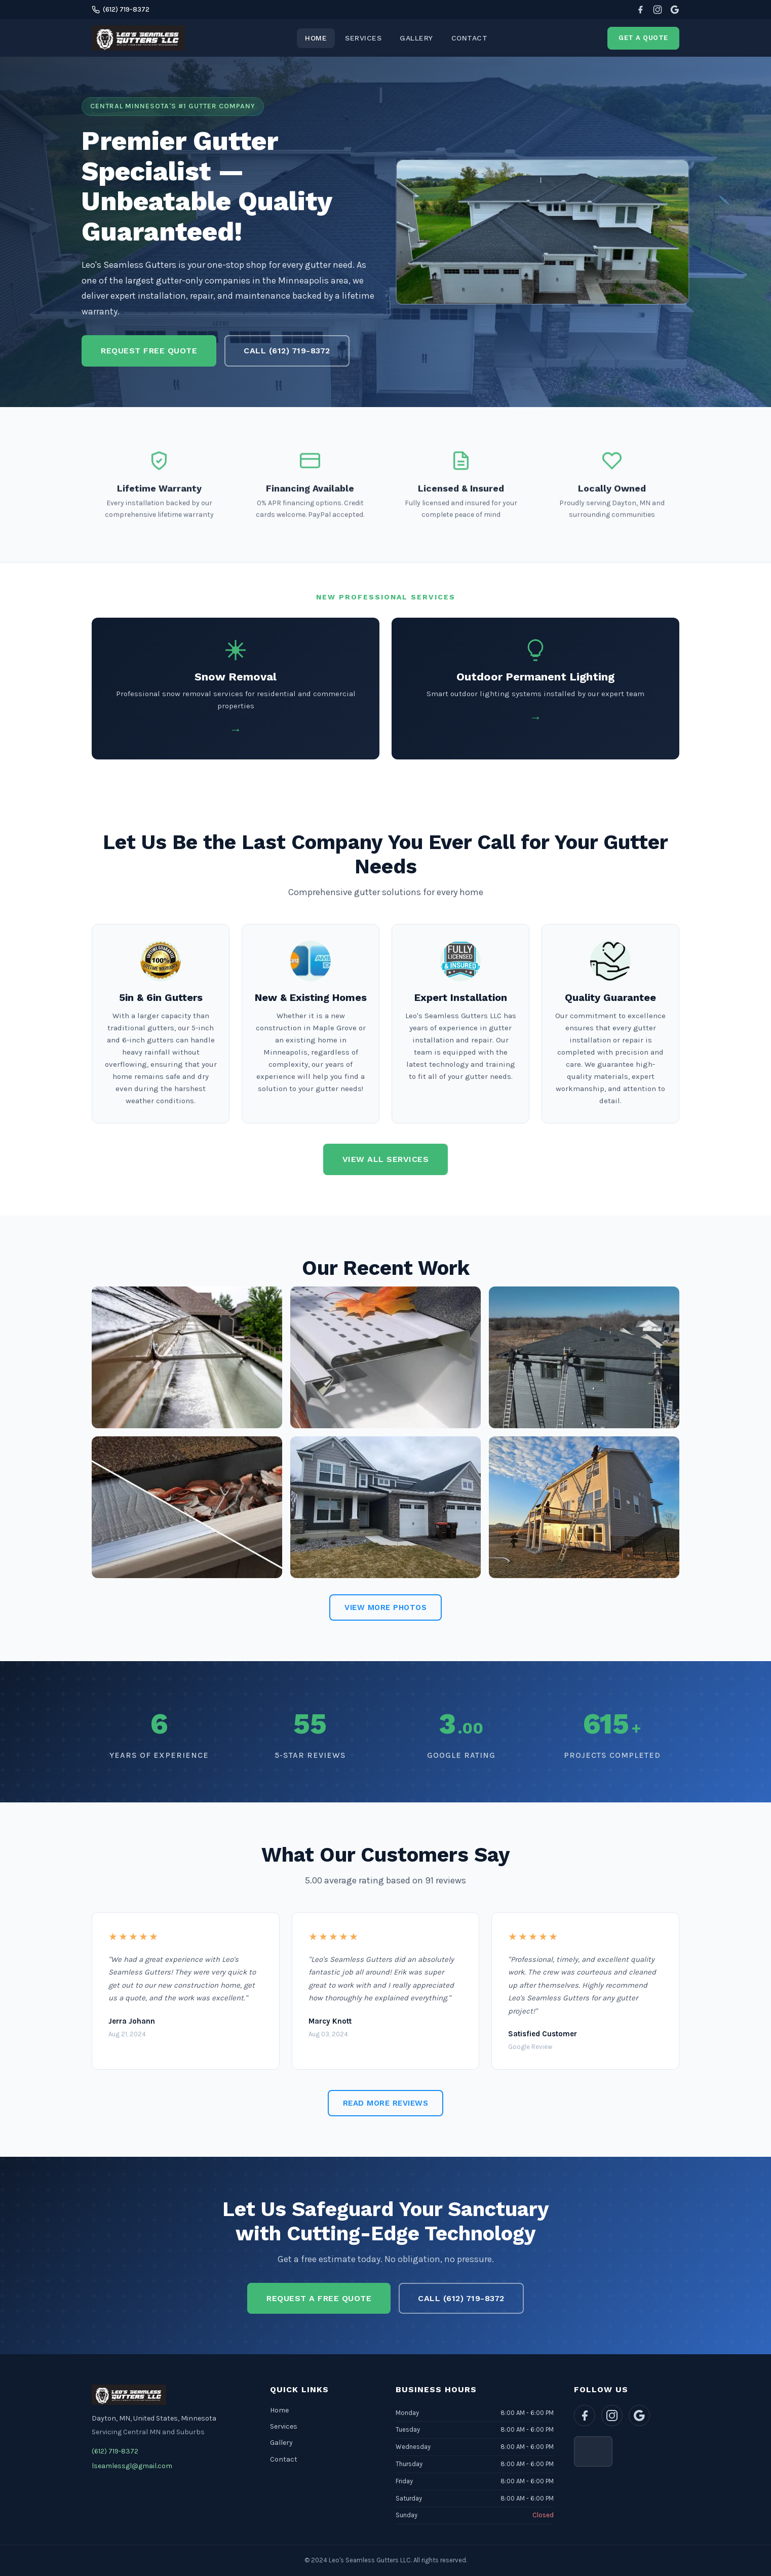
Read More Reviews (386, 2103)
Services (363, 38)
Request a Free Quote (318, 2298)
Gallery (416, 38)
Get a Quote (643, 38)
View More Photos (385, 1607)
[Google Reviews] (674, 9)
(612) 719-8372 (120, 9)
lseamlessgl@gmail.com (132, 2466)
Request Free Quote (149, 350)
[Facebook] (640, 9)
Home (316, 38)
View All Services (385, 1159)
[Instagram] (657, 9)
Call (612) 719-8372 (287, 350)
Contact (469, 38)
